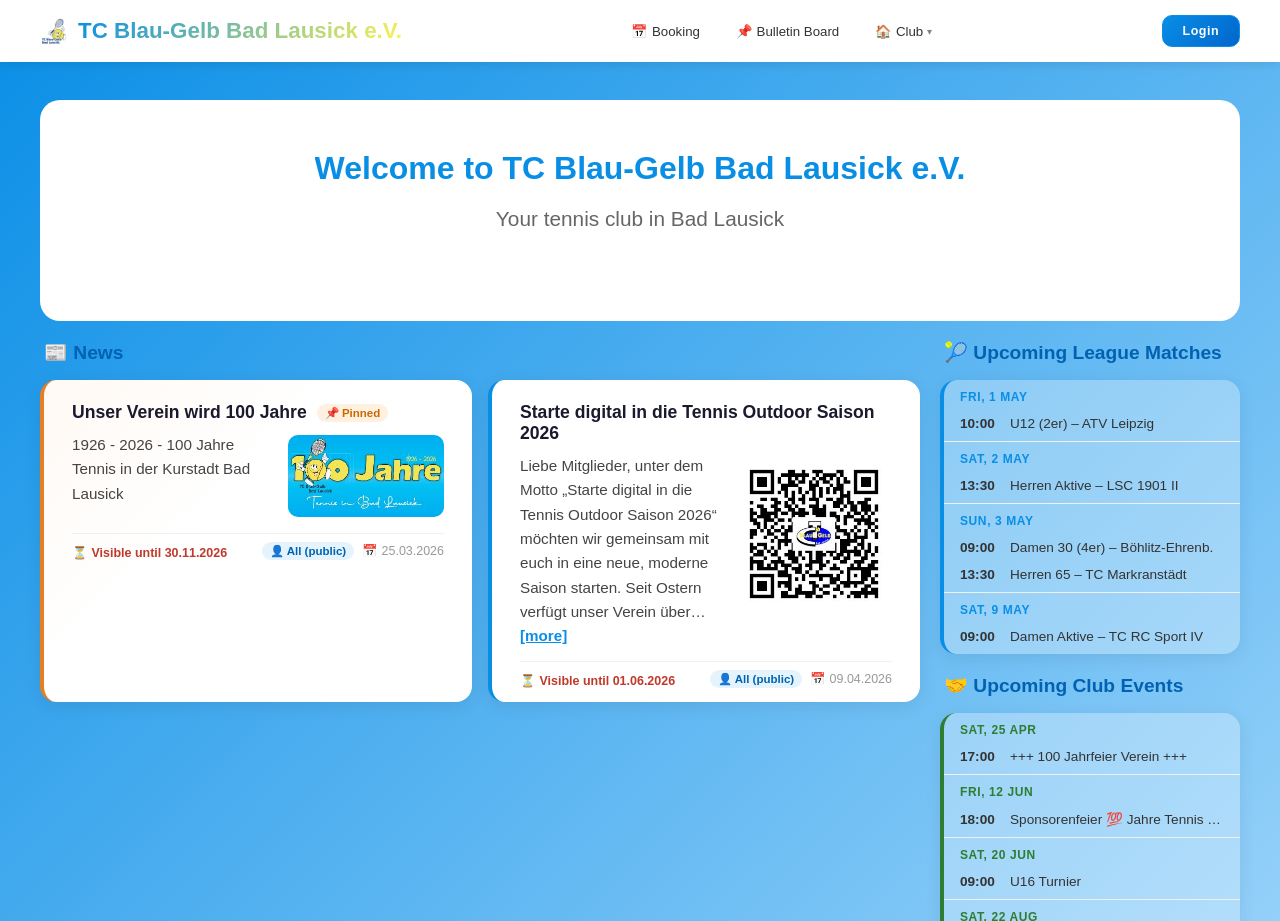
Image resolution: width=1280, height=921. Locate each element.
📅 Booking (655, 30)
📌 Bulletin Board (789, 30)
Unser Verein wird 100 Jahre (189, 412)
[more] (543, 635)
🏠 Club (910, 30)
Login (1201, 31)
